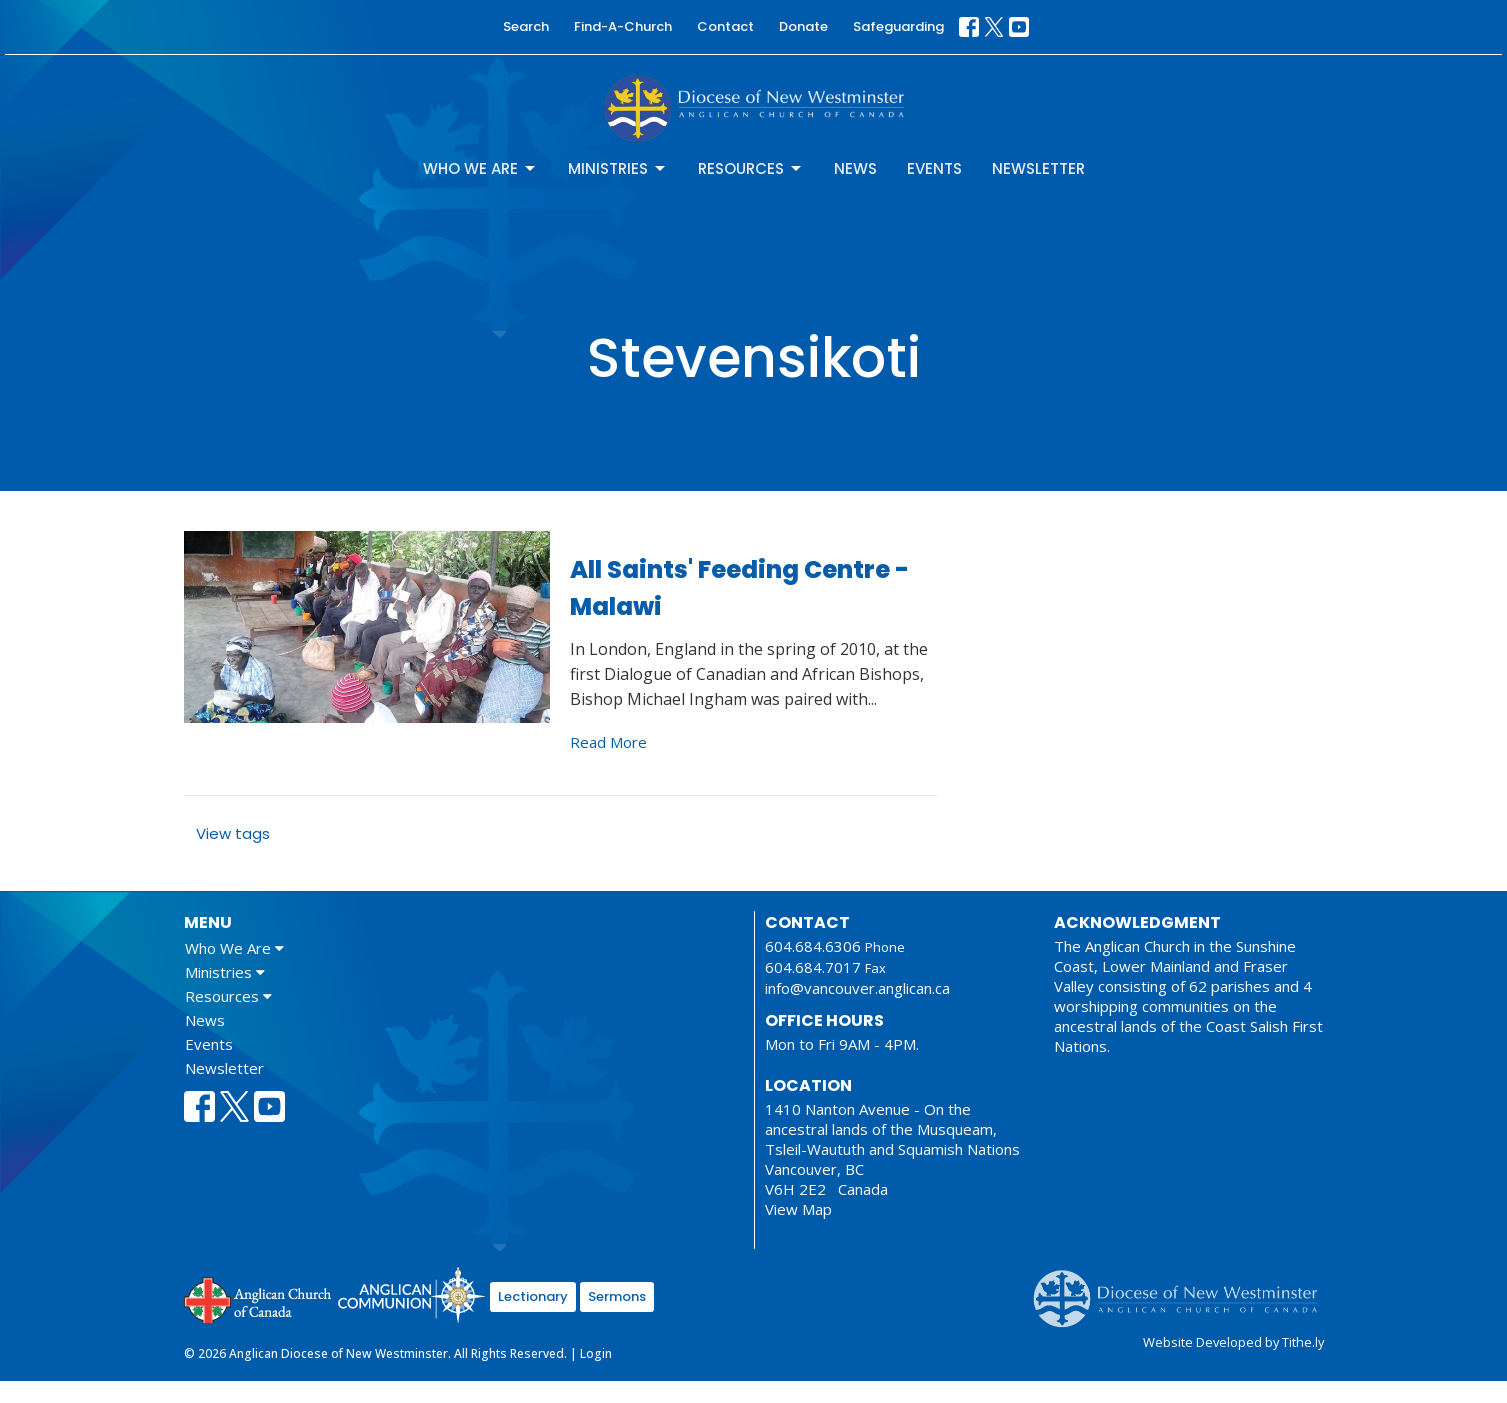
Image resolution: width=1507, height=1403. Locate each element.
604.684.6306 (813, 946)
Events (934, 168)
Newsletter (1038, 168)
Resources (751, 168)
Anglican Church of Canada (258, 1298)
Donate (803, 26)
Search (526, 26)
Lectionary (533, 1296)
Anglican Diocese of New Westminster (1182, 1289)
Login (596, 1353)
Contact (725, 26)
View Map (798, 1209)
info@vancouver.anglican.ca (857, 988)
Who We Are (480, 168)
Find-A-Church (623, 26)
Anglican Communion (411, 1294)
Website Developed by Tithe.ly (1233, 1342)
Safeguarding (898, 26)
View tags (233, 833)
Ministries (618, 168)
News (855, 168)
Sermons (617, 1296)
